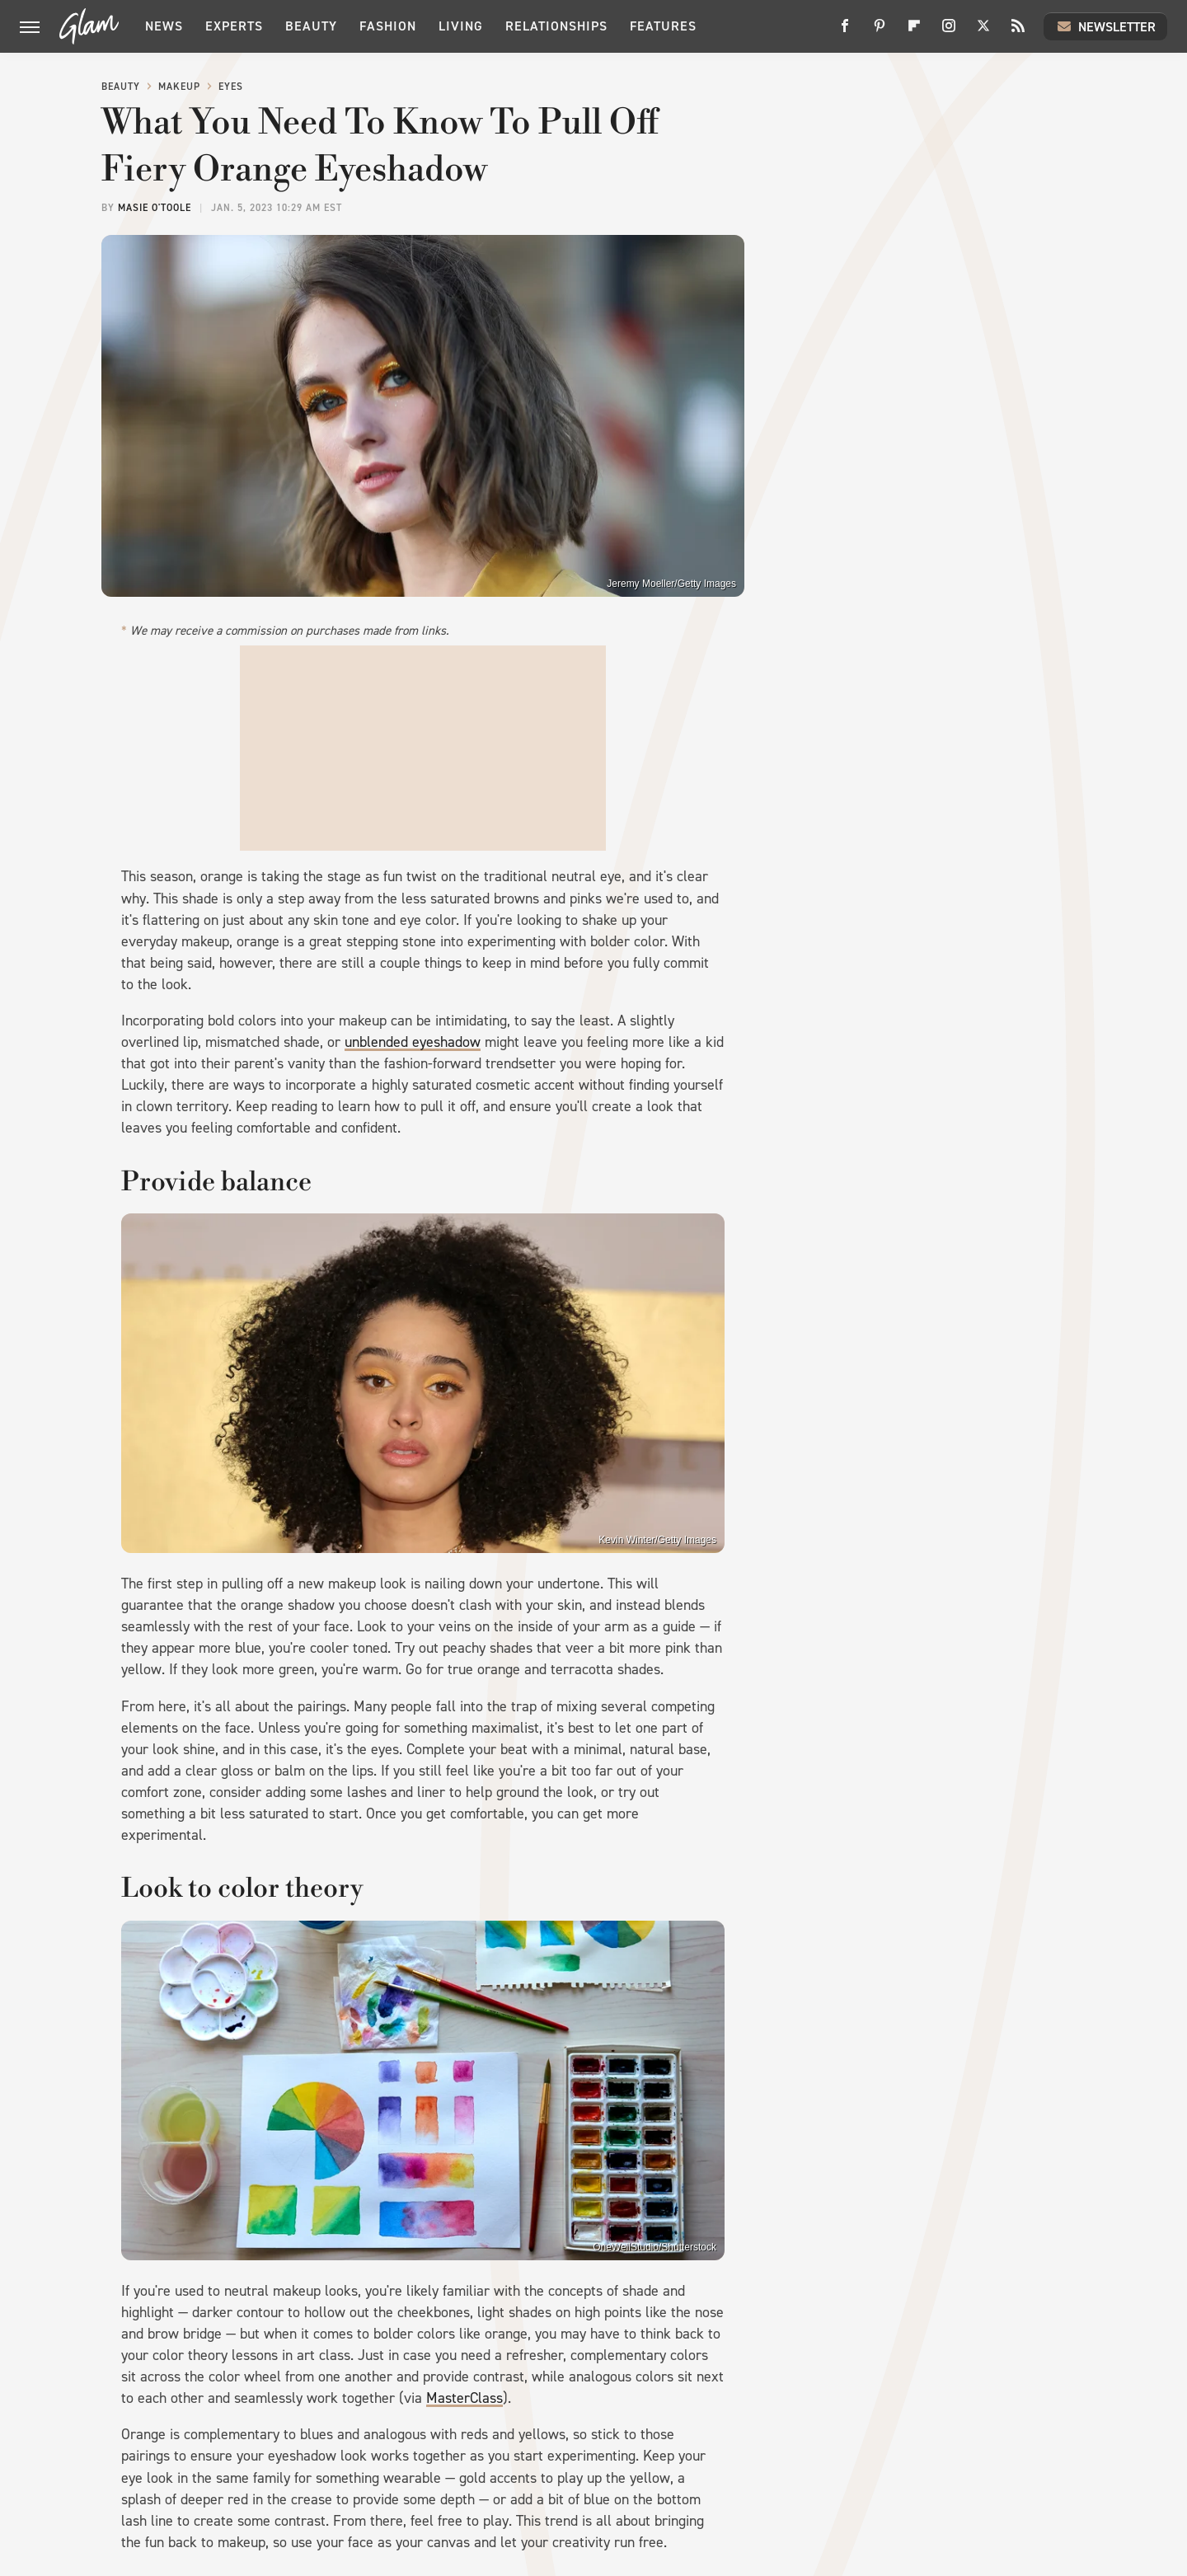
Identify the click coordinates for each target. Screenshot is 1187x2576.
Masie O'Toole (154, 207)
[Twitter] (983, 31)
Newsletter (1105, 26)
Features (663, 26)
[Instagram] (949, 31)
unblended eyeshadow (413, 1042)
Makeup (179, 86)
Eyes (230, 86)
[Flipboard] (914, 31)
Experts (234, 26)
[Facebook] (845, 31)
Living (461, 26)
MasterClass (464, 2398)
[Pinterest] (879, 31)
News (164, 26)
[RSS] (1018, 31)
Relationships (556, 26)
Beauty (311, 26)
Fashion (387, 26)
